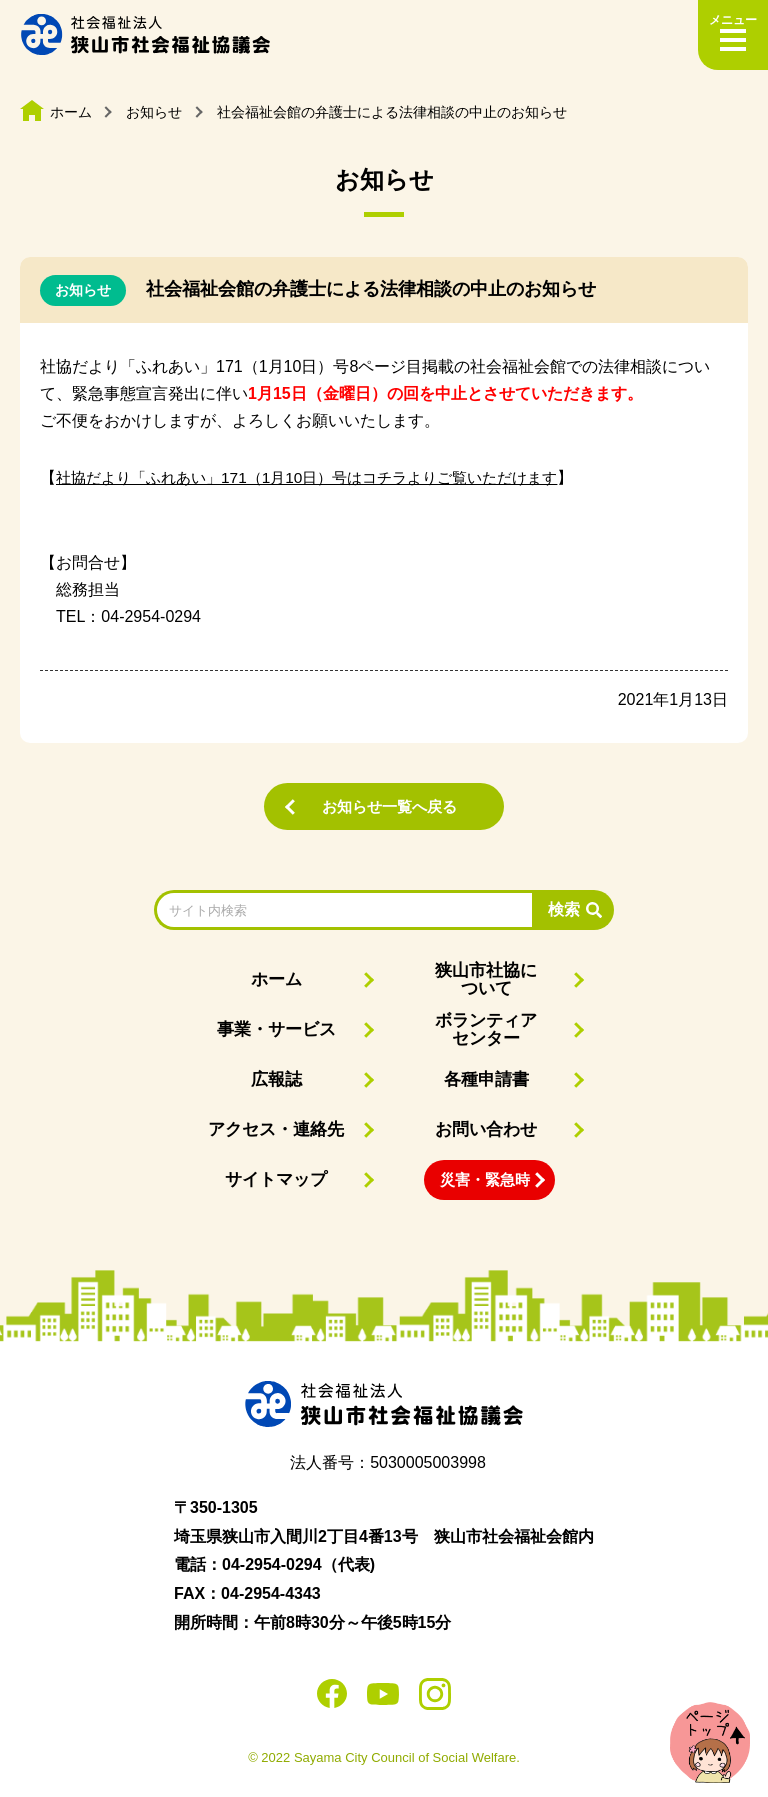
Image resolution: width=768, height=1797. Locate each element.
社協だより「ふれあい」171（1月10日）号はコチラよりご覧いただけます (322, 477)
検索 (564, 910)
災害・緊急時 (485, 1180)
